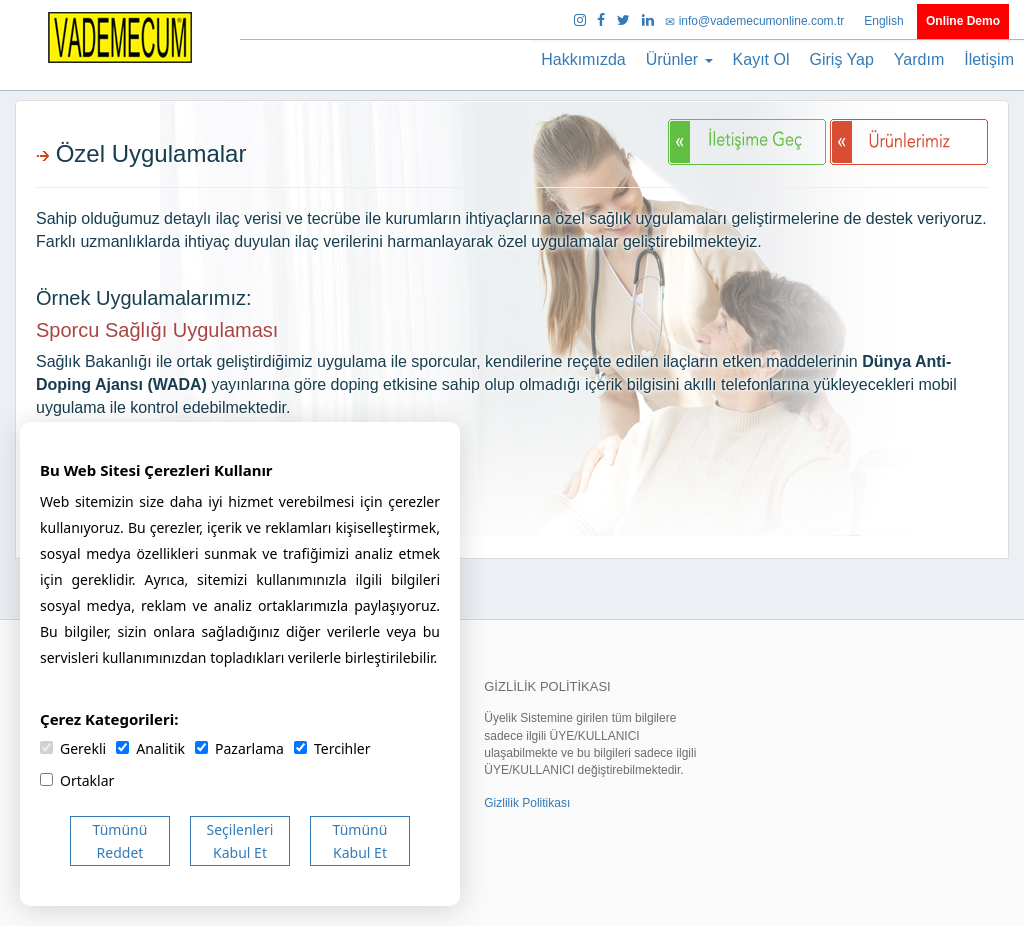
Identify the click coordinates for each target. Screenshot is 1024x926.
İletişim (989, 59)
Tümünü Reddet (120, 841)
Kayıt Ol (761, 59)
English (885, 21)
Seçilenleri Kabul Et (240, 841)
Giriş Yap (842, 59)
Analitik (150, 748)
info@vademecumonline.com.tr (756, 21)
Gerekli (73, 748)
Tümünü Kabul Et (360, 841)
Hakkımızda (583, 59)
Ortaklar (77, 780)
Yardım (919, 59)
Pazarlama (239, 748)
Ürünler (679, 59)
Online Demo (963, 21)
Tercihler (332, 748)
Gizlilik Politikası (527, 803)
